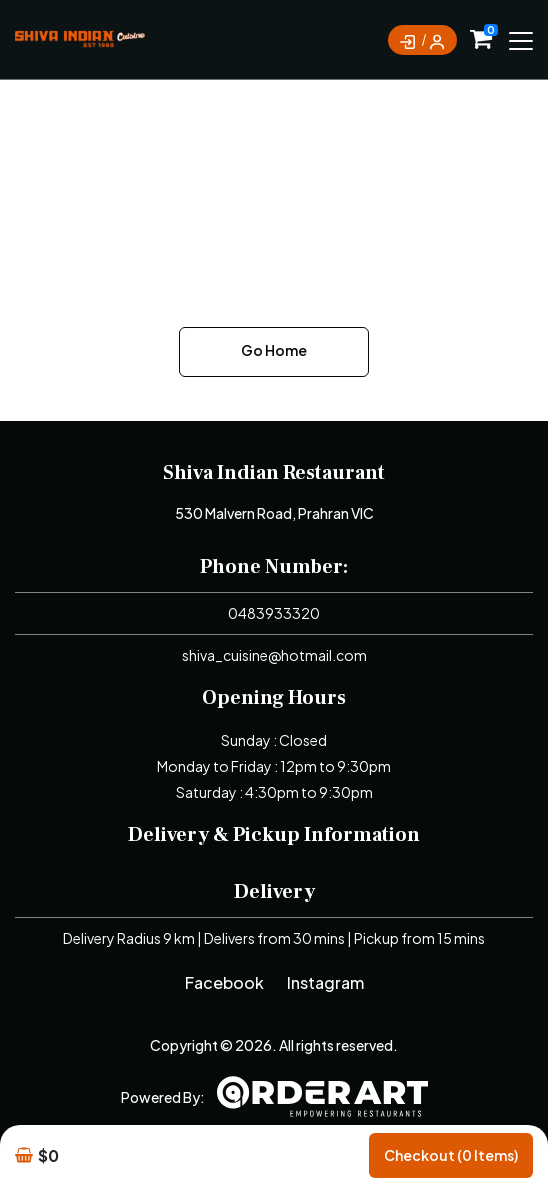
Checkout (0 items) (451, 1155)
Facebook (224, 982)
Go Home (274, 350)
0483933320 (274, 613)
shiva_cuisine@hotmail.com (274, 655)
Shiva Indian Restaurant (274, 473)
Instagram (325, 982)
